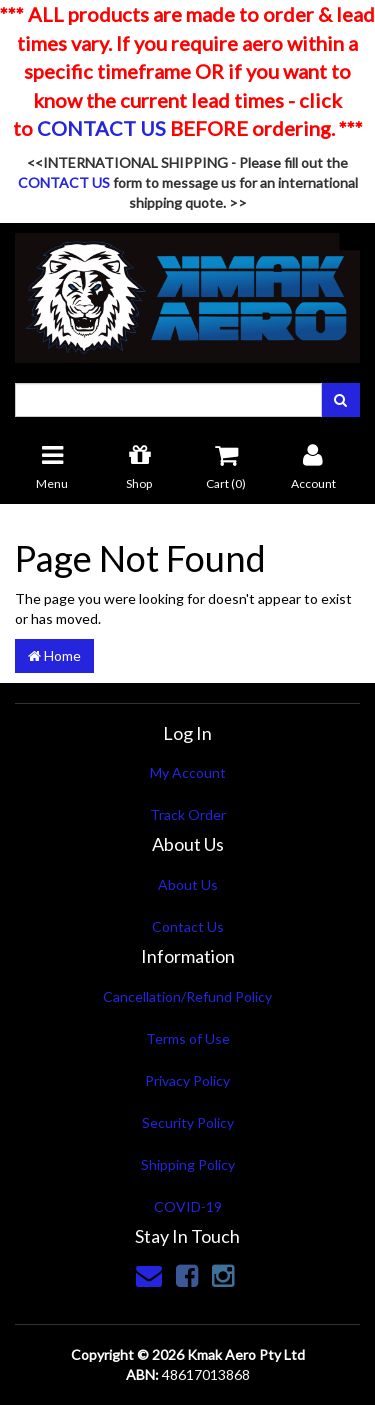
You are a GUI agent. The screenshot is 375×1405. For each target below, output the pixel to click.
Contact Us (188, 926)
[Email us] (149, 1275)
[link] (187, 1275)
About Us (188, 884)
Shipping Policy (188, 1164)
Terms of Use (188, 1038)
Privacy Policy (187, 1080)
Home (54, 655)
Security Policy (188, 1122)
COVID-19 (188, 1206)
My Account (188, 772)
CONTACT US (101, 128)
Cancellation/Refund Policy (187, 996)
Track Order (188, 814)
